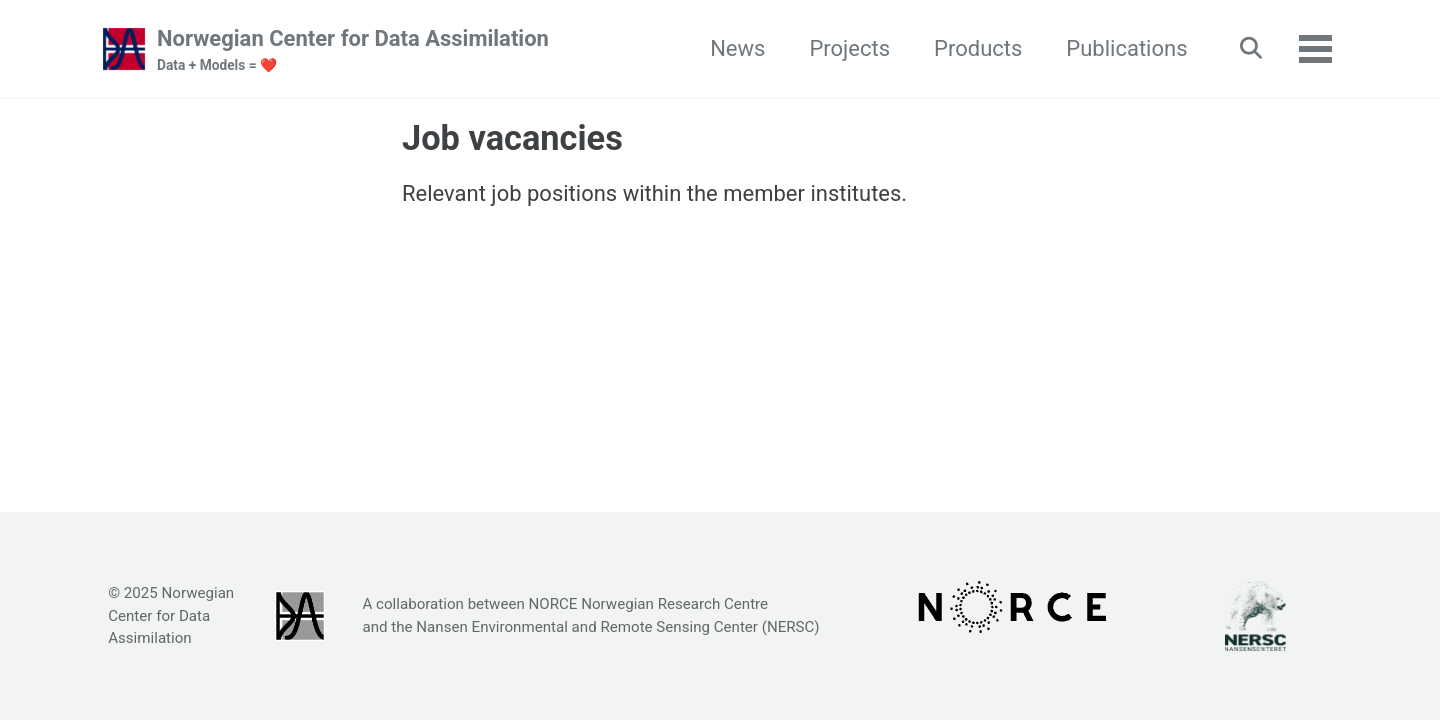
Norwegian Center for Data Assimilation (353, 51)
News (737, 48)
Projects (849, 48)
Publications (1126, 48)
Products (978, 48)
